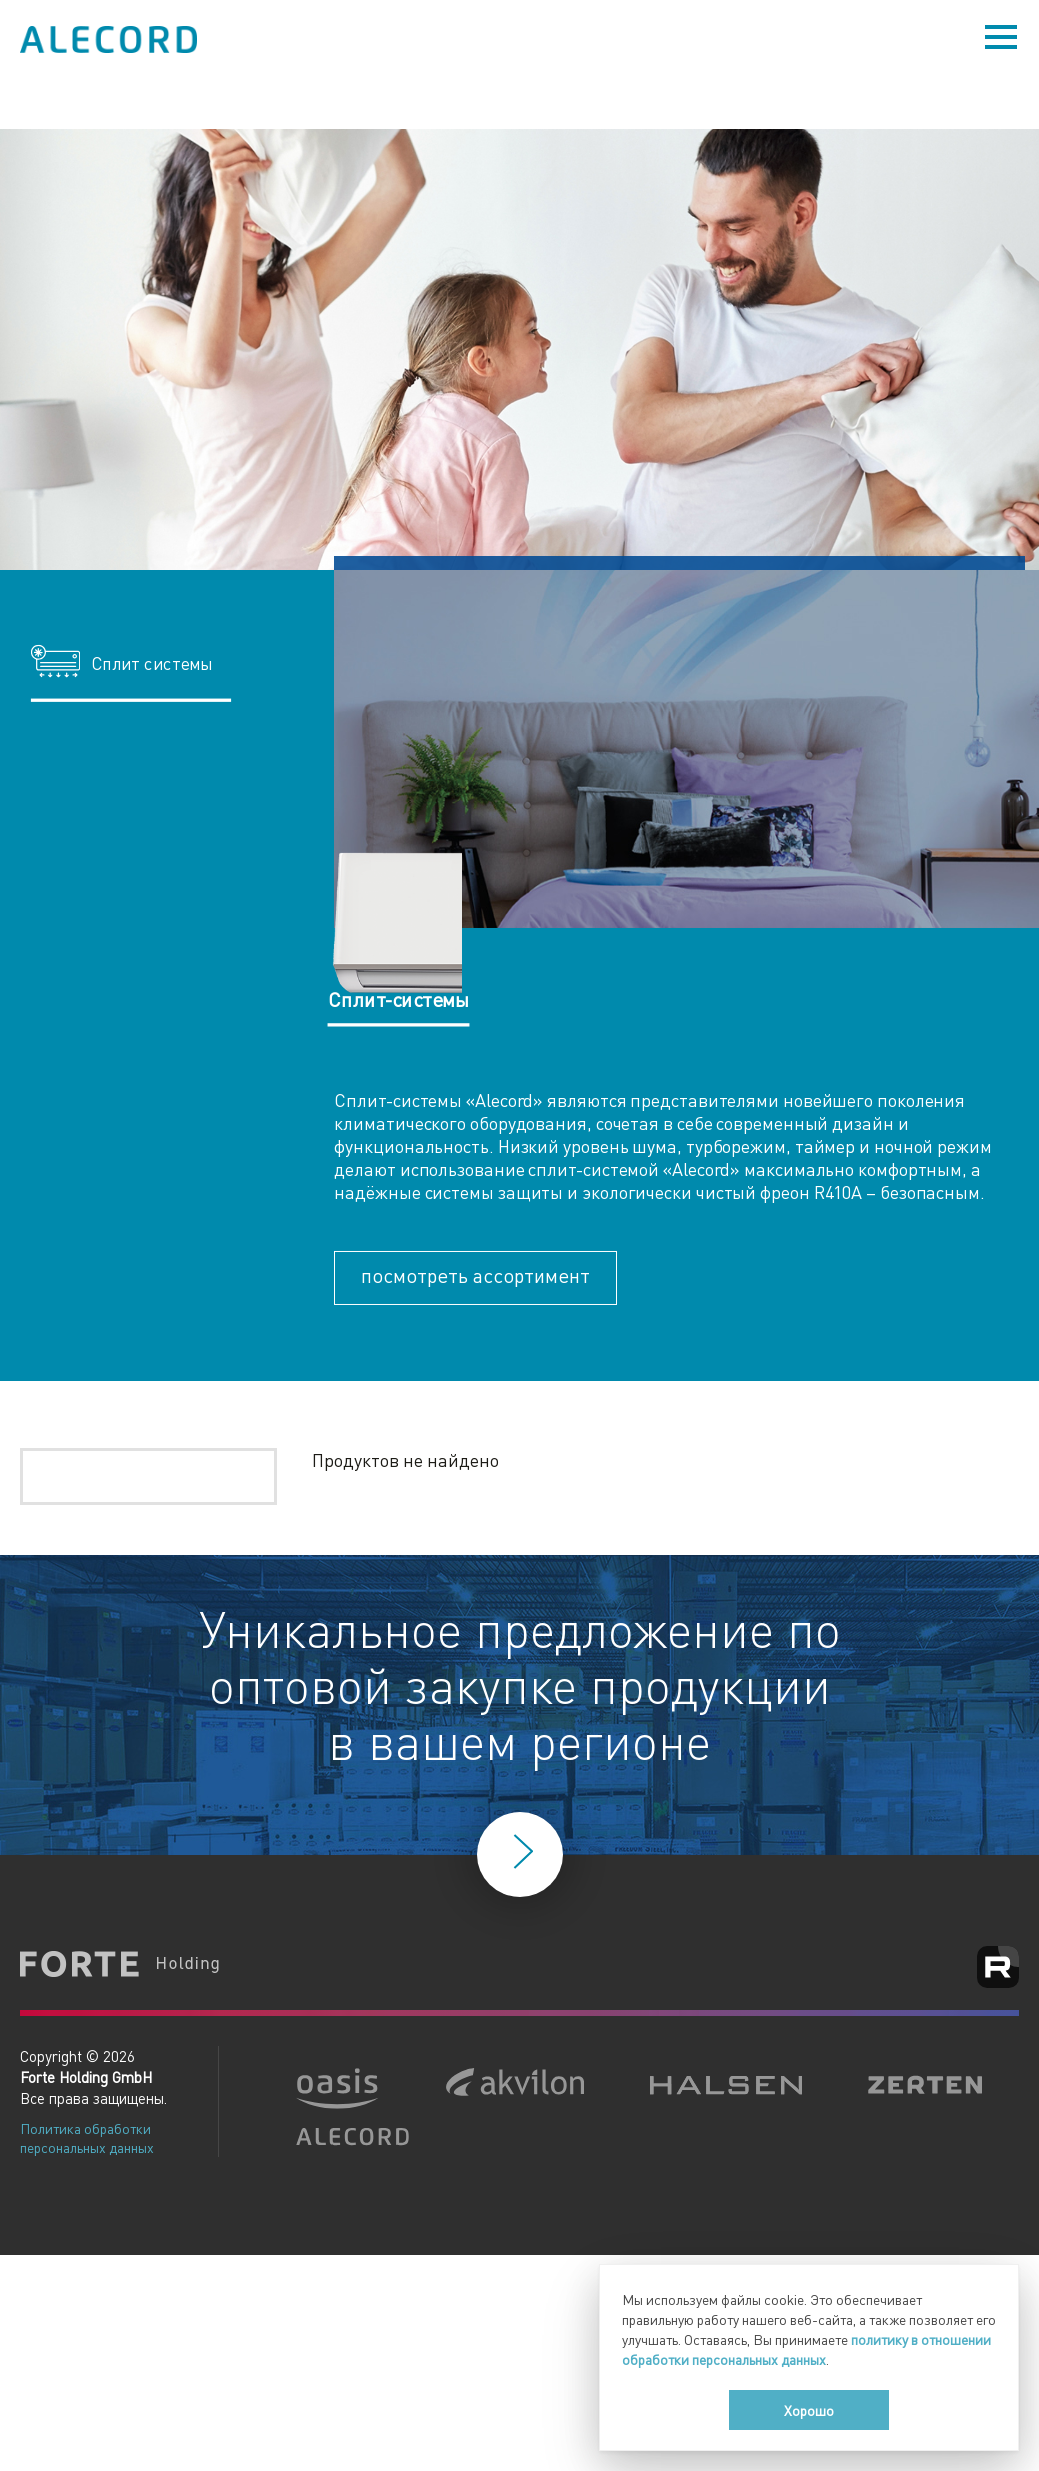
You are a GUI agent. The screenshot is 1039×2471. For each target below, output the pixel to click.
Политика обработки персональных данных (87, 2137)
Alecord (110, 39)
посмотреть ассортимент (475, 1275)
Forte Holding (120, 1966)
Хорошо (809, 2410)
